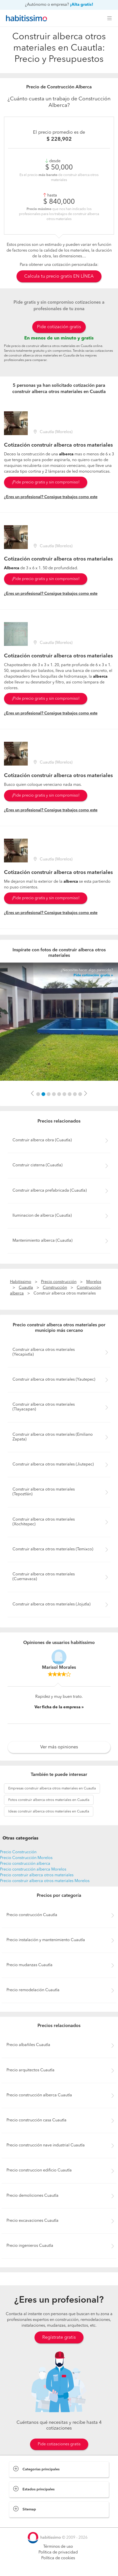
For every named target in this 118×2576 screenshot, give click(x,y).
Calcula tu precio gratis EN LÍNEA (59, 276)
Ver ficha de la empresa (57, 1707)
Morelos (93, 1282)
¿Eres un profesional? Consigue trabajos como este (51, 497)
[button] (32, 1093)
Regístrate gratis (59, 2337)
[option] (59, 1022)
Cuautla (26, 1288)
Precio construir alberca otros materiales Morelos (45, 1881)
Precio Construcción (18, 1852)
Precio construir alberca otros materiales (37, 1875)
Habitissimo (20, 1282)
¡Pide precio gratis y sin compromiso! (46, 482)
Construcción (55, 1288)
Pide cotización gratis (59, 327)
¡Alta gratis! (81, 5)
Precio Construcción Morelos (26, 1858)
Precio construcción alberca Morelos (33, 1870)
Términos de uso (58, 2547)
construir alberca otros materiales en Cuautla (52, 1788)
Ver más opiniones (59, 1747)
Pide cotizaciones (59, 2567)
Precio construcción (58, 1282)
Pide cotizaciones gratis (59, 2444)
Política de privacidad (58, 2552)
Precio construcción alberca (25, 1864)
